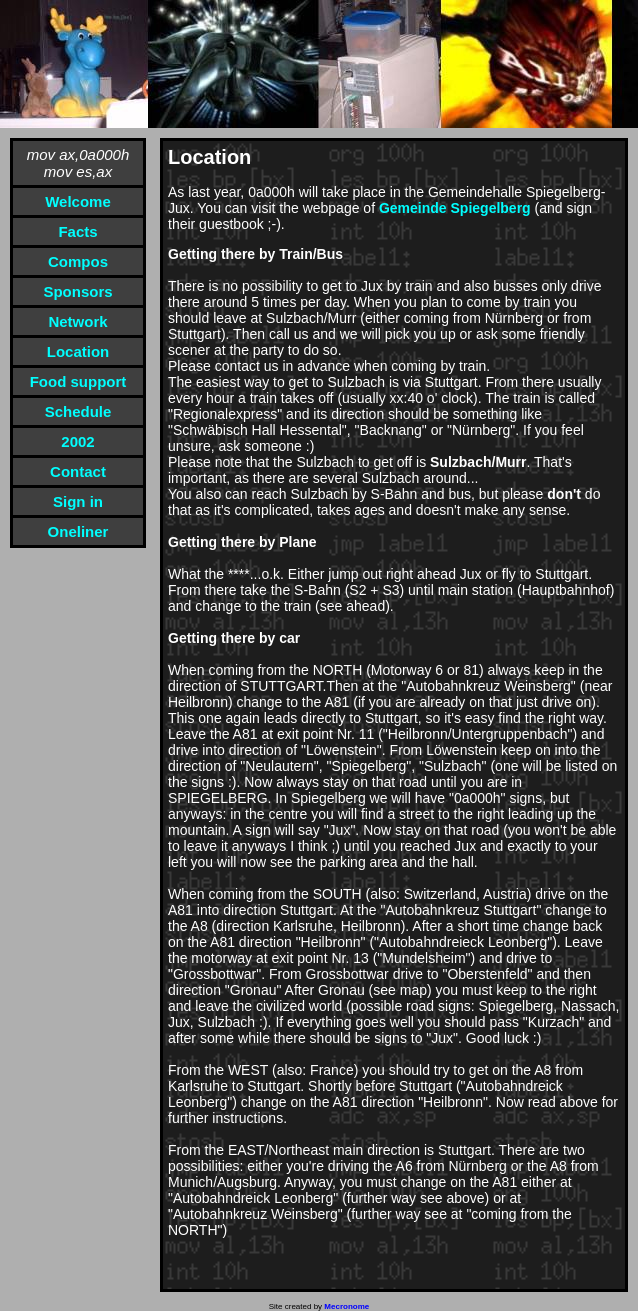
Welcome (78, 201)
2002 (77, 441)
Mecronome (346, 1306)
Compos (78, 261)
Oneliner (78, 531)
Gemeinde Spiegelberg (455, 208)
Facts (77, 231)
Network (77, 321)
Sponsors (77, 291)
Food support (78, 381)
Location (78, 351)
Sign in (78, 501)
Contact (78, 471)
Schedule (78, 411)
